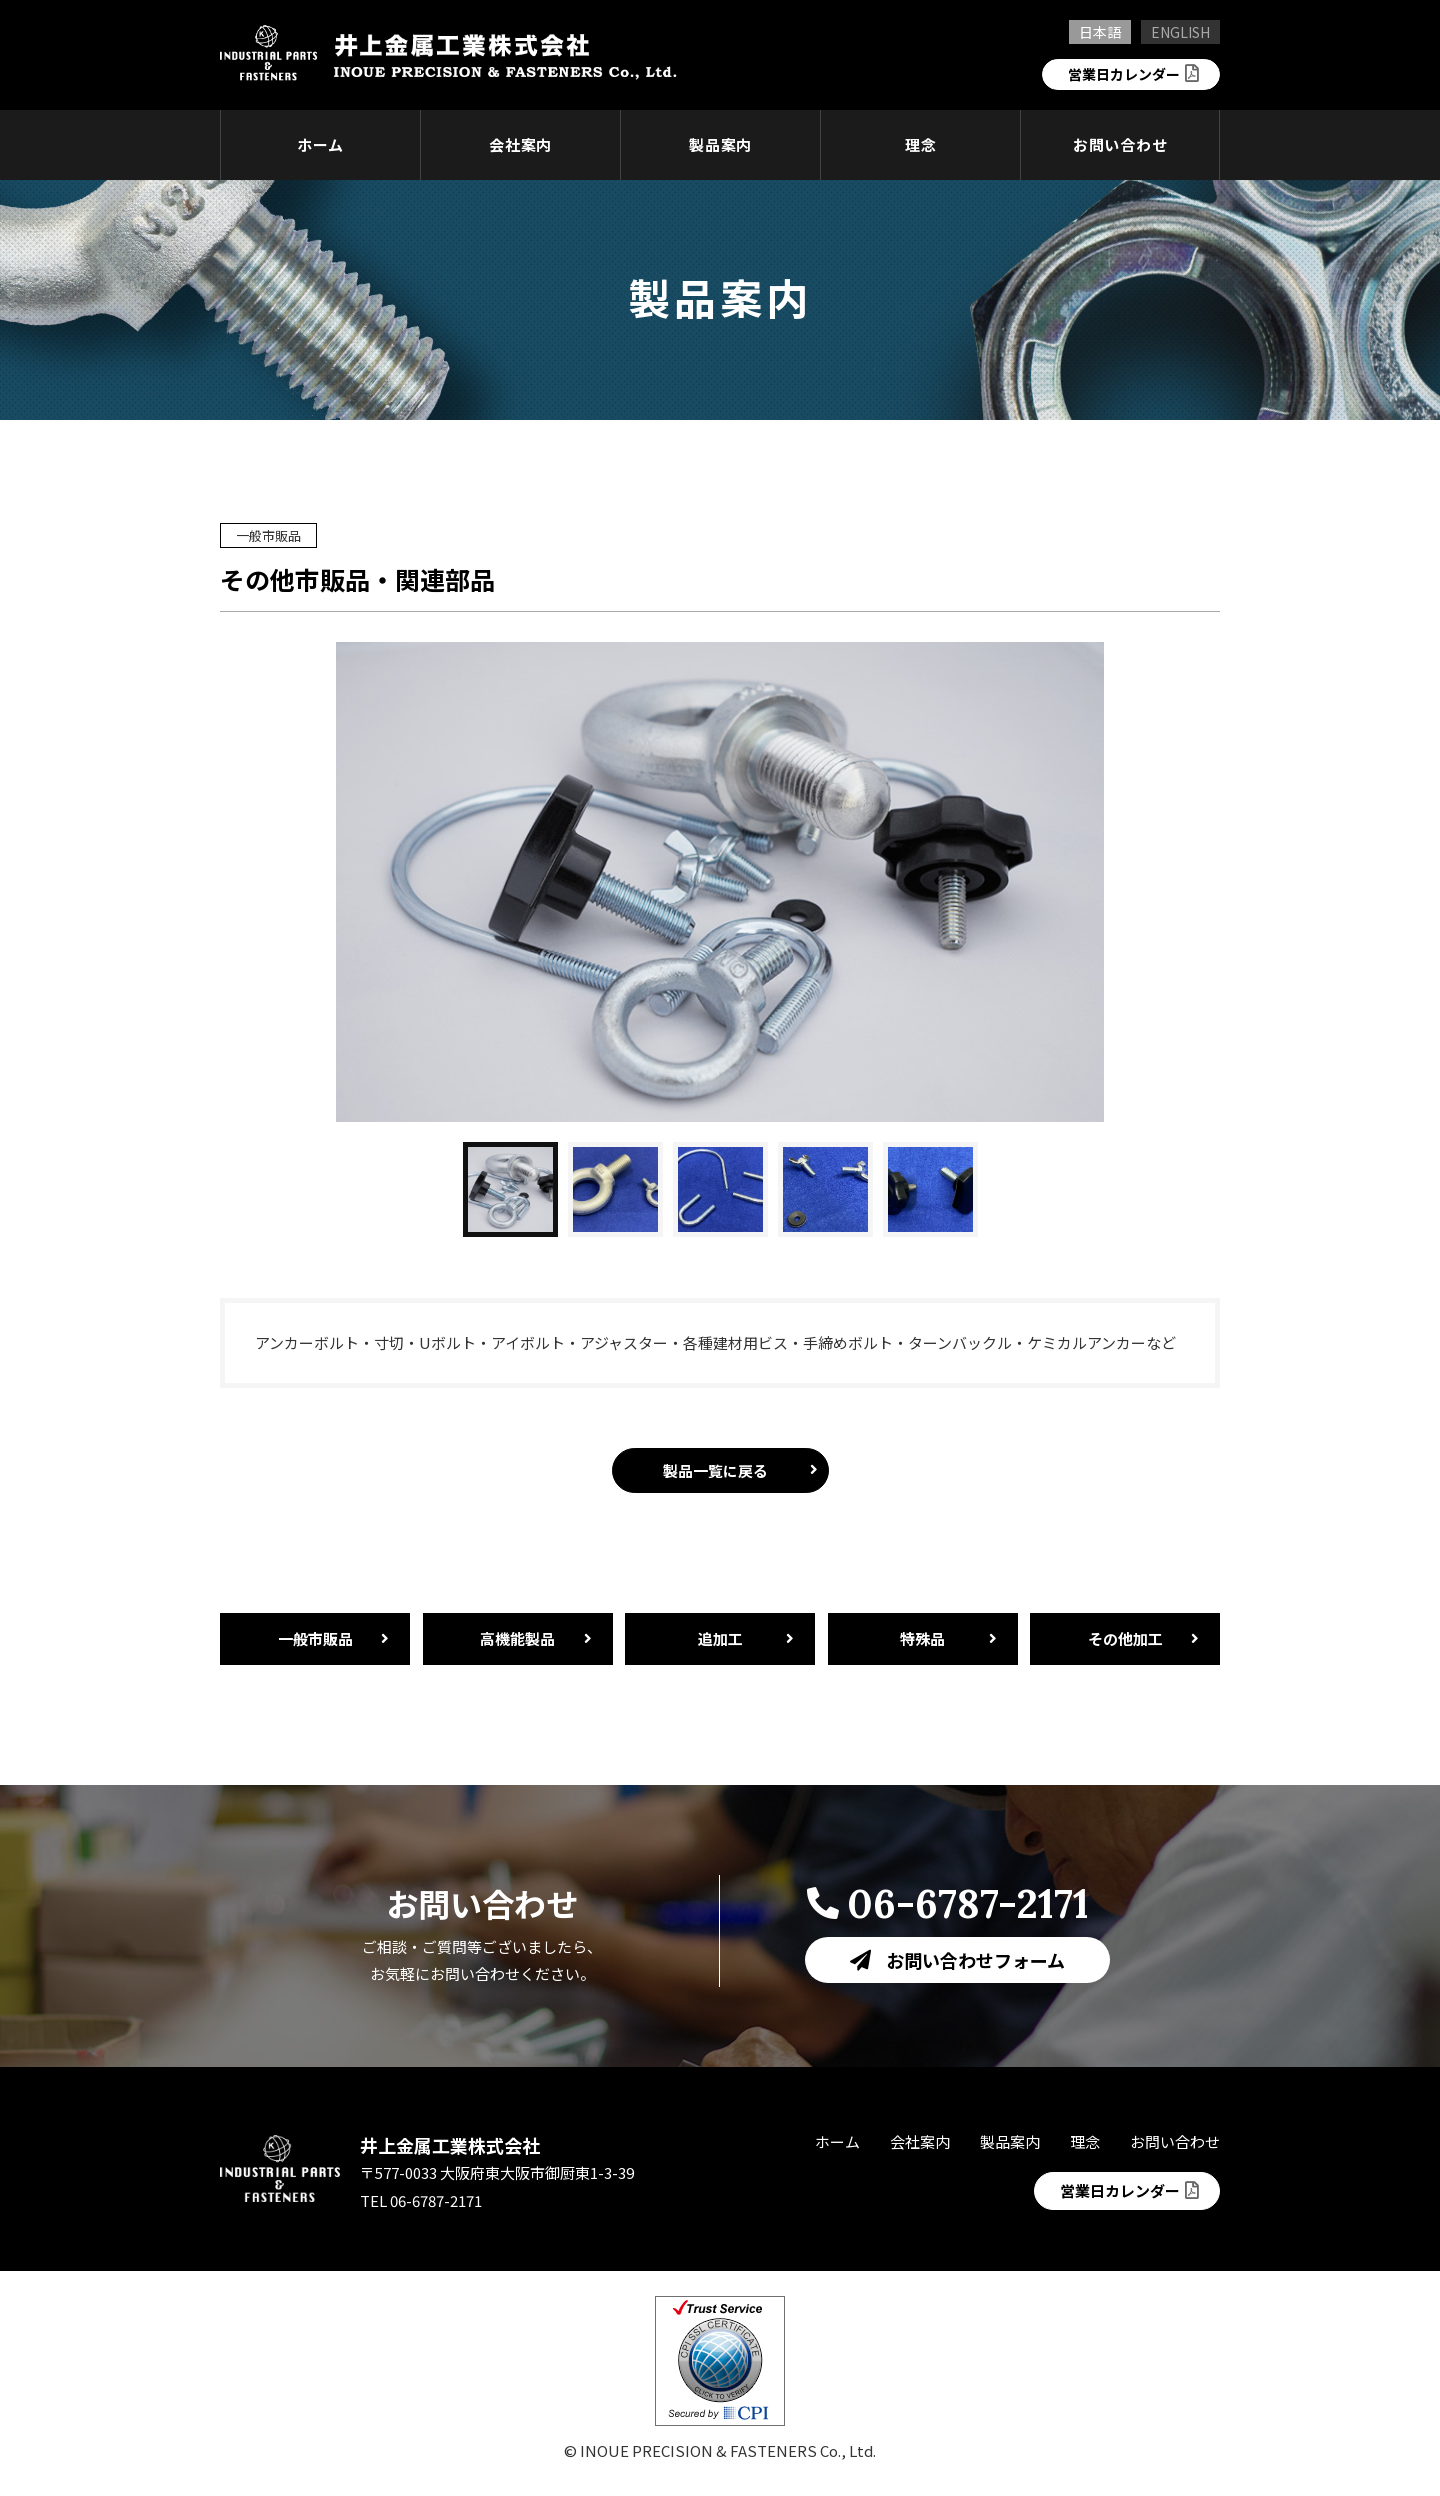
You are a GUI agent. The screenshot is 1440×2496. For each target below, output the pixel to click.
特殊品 (922, 1638)
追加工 (720, 1638)
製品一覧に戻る (715, 1470)
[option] (720, 882)
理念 (921, 144)
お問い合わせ (1120, 144)
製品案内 (720, 144)
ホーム (320, 144)
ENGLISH (1180, 32)
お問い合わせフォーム (975, 1960)
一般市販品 (315, 1638)
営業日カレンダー (1120, 73)
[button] (510, 1189)
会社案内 (520, 144)
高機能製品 (517, 1638)
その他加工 (1125, 1638)
